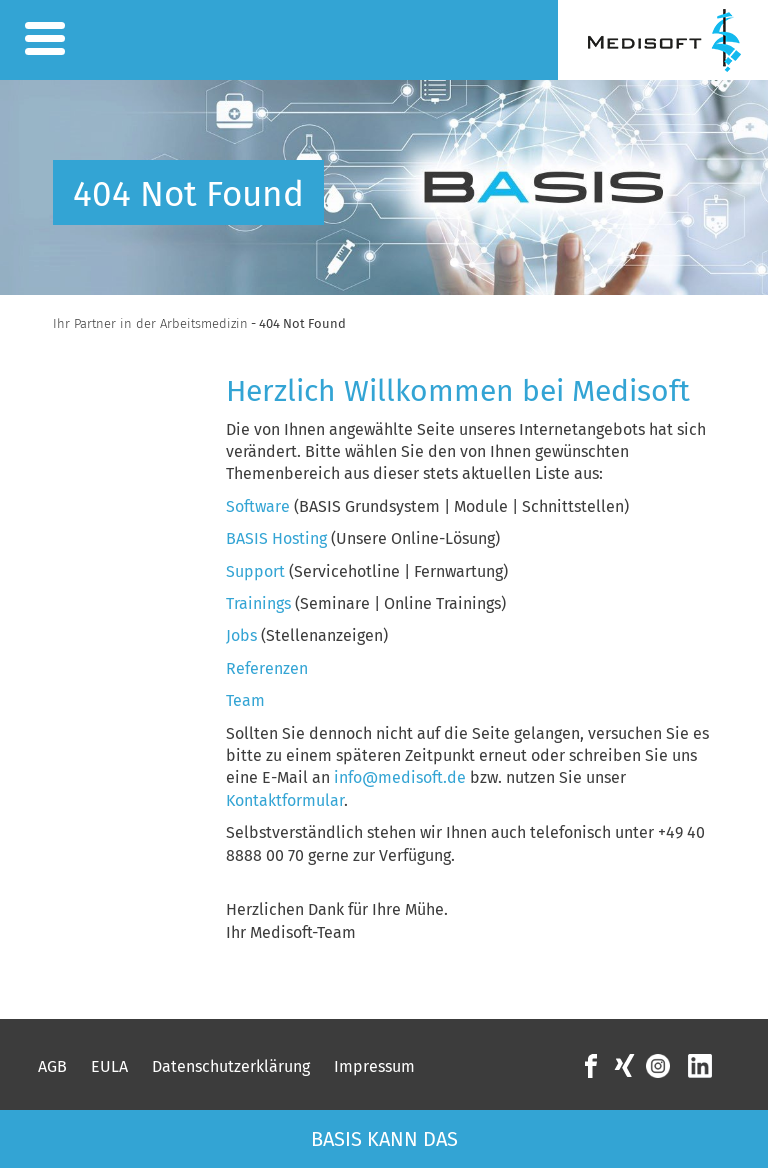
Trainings (258, 603)
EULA (109, 1066)
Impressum (374, 1066)
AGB (52, 1066)
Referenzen (267, 668)
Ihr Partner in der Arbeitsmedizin (150, 323)
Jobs (241, 635)
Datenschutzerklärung (231, 1066)
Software (260, 506)
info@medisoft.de (400, 777)
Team (245, 700)
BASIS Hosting (276, 538)
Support (255, 571)
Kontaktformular (285, 800)
